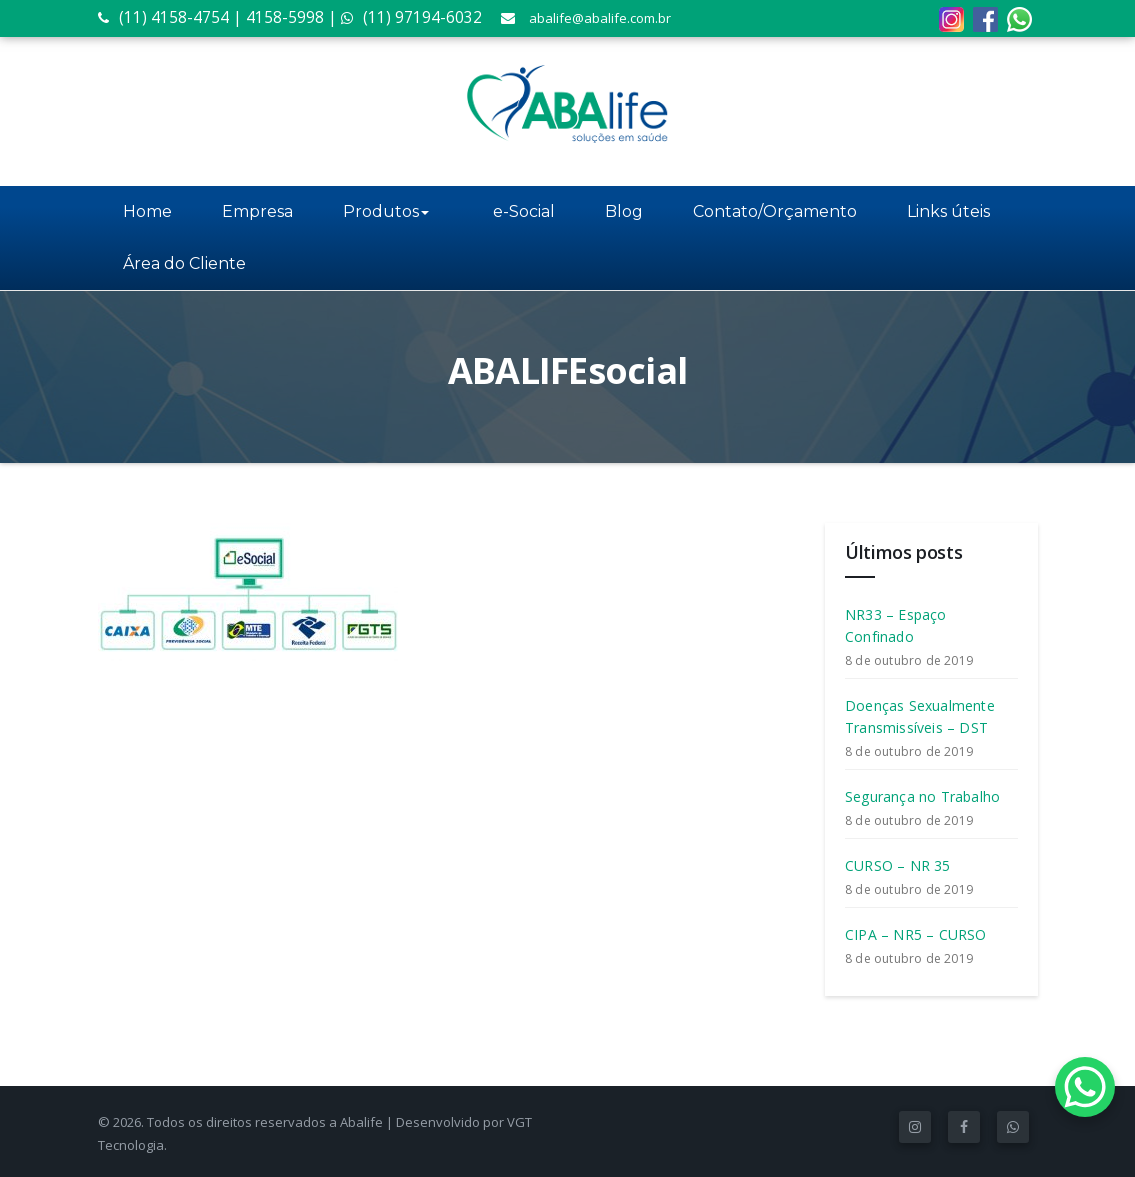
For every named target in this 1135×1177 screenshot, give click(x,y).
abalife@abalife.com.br (600, 18)
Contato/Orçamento (761, 211)
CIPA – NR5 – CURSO (916, 934)
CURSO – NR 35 (898, 865)
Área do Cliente (184, 263)
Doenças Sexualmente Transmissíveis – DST (920, 716)
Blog (610, 211)
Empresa (257, 211)
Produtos (386, 211)
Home (147, 211)
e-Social (510, 211)
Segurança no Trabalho (922, 796)
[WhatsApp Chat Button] (1085, 1087)
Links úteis (934, 211)
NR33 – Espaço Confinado (896, 625)
